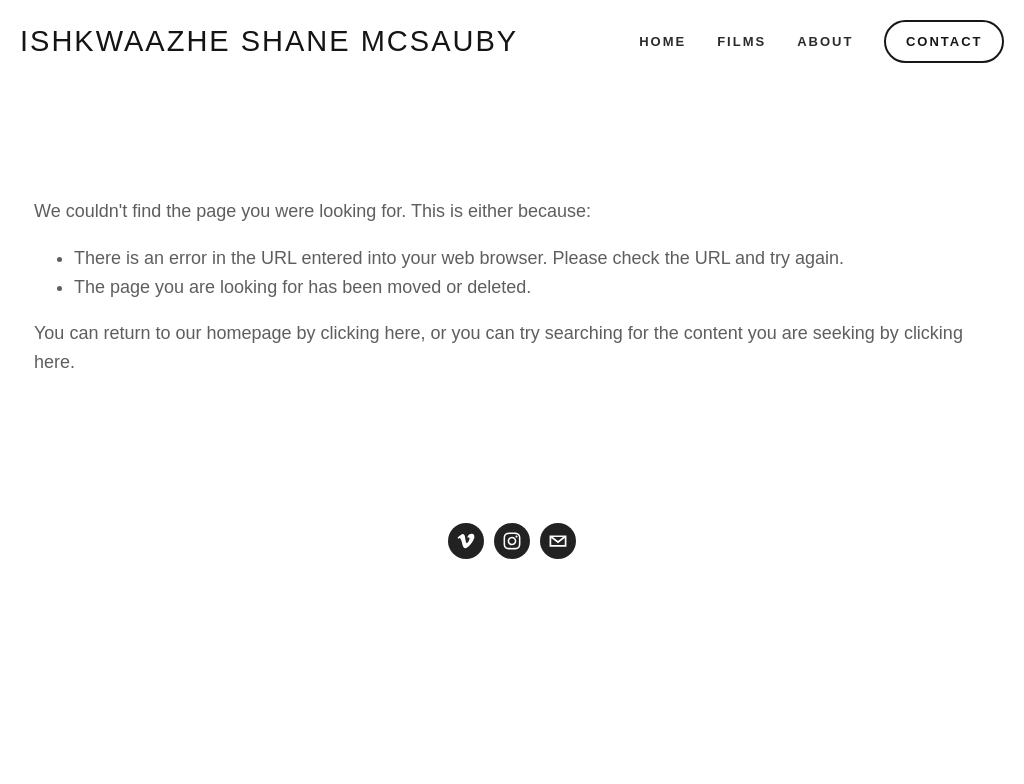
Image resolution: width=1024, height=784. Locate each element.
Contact (944, 41)
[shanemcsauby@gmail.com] (558, 541)
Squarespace (562, 705)
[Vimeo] (466, 541)
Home (662, 41)
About (825, 41)
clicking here (371, 333)
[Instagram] (512, 541)
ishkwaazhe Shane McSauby (269, 41)
